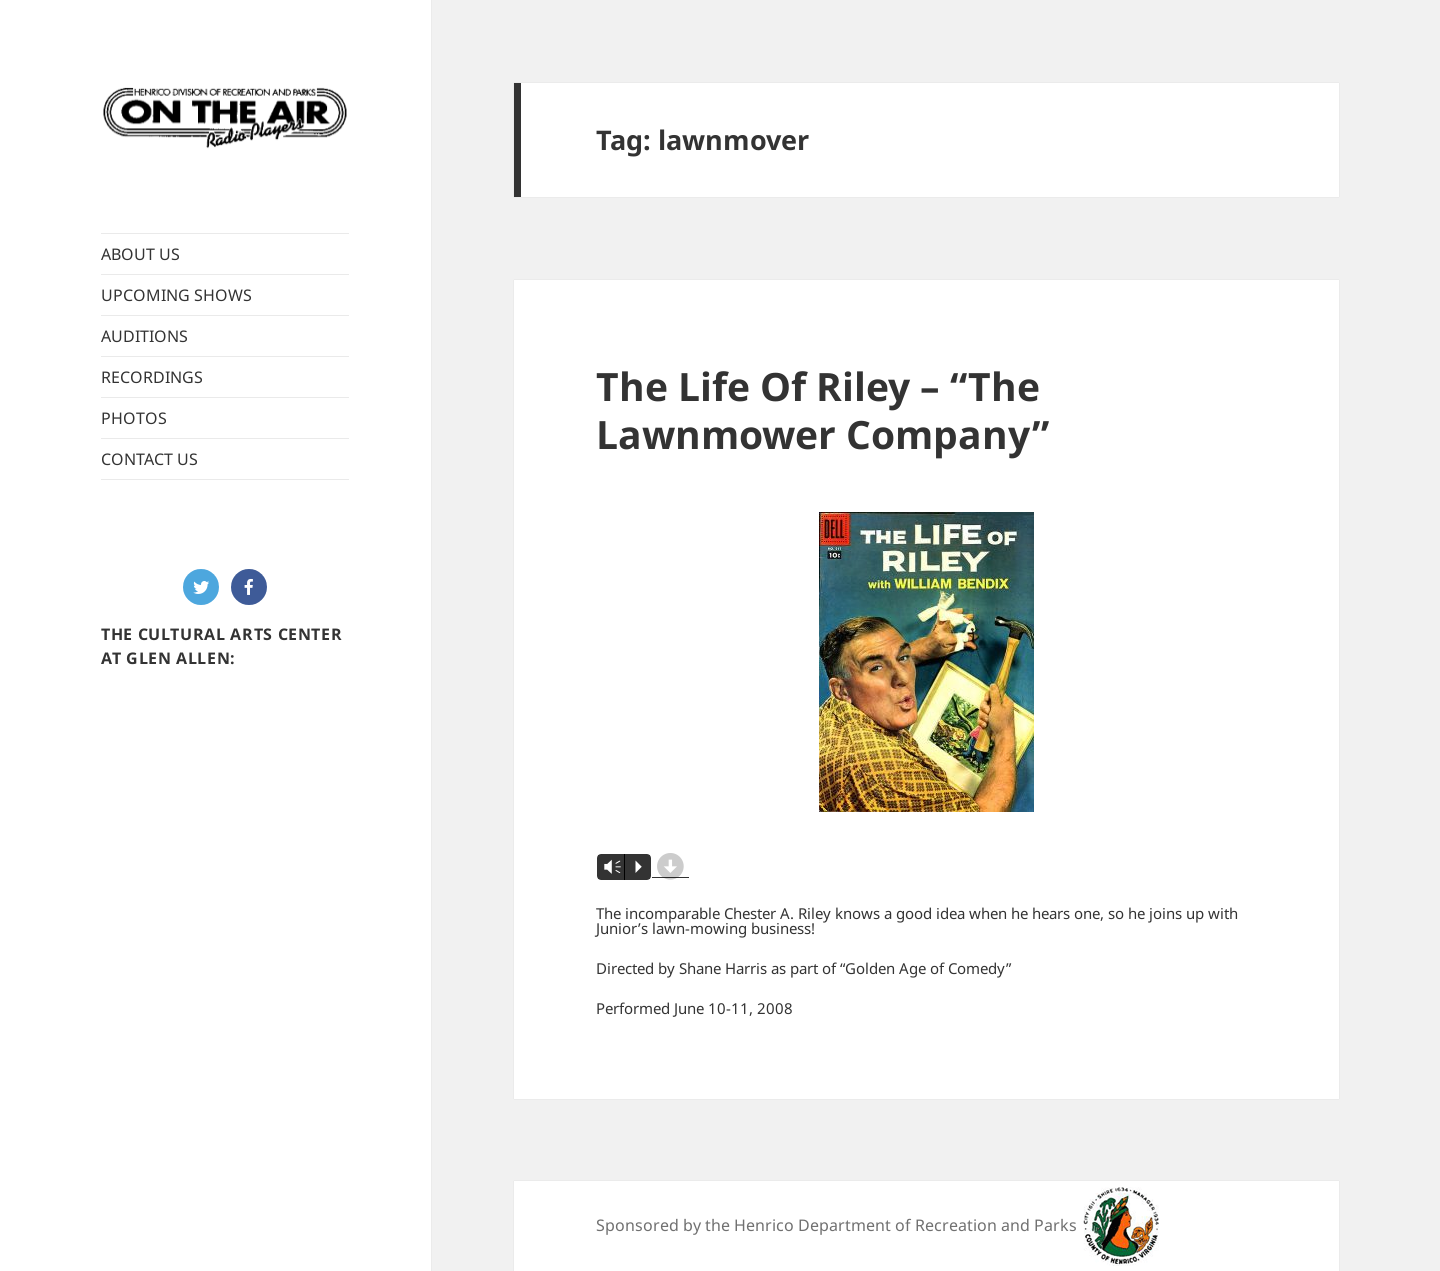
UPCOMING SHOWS (176, 295)
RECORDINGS (152, 377)
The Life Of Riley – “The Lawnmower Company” (822, 409)
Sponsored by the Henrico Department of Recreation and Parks (836, 1225)
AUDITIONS (144, 336)
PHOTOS (134, 418)
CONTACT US (149, 459)
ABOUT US (140, 254)
